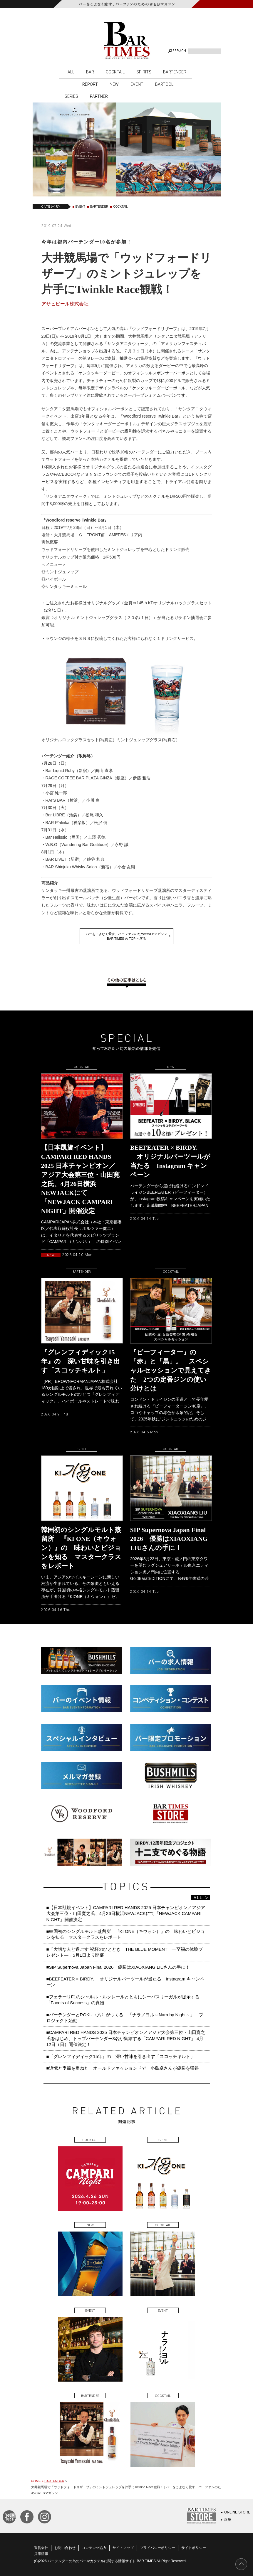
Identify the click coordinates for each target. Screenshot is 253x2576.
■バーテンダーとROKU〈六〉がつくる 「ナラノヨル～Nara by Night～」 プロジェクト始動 (124, 2017)
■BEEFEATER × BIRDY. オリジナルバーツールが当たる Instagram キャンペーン (125, 1981)
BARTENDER (174, 72)
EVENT (136, 84)
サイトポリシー (193, 2548)
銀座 (227, 2520)
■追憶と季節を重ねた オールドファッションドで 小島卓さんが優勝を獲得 (122, 2068)
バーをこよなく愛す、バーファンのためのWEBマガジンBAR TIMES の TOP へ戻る (126, 936)
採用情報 (41, 2554)
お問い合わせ (65, 2548)
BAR (90, 72)
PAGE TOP (241, 2564)
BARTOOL (164, 84)
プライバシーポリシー (157, 2548)
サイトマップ (123, 2548)
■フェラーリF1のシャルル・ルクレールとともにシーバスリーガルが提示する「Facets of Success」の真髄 (123, 1999)
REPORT (90, 84)
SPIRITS (143, 72)
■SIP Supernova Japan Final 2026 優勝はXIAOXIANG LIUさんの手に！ (118, 1967)
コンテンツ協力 (94, 2548)
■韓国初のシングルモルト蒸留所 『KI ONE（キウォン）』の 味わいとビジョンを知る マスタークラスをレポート (125, 1934)
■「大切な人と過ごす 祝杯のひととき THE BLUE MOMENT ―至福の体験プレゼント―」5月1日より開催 (124, 1952)
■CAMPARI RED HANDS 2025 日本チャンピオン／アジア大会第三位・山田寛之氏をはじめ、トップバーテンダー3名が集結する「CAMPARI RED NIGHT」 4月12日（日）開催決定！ (125, 2038)
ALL (71, 72)
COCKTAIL (115, 72)
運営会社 (41, 2548)
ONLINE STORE (237, 2512)
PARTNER (99, 96)
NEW (114, 84)
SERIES (71, 96)
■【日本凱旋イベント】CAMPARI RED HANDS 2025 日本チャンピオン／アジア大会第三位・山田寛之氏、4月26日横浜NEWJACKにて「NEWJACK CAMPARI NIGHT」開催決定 (125, 1913)
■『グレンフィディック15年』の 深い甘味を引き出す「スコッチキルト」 (120, 2056)
